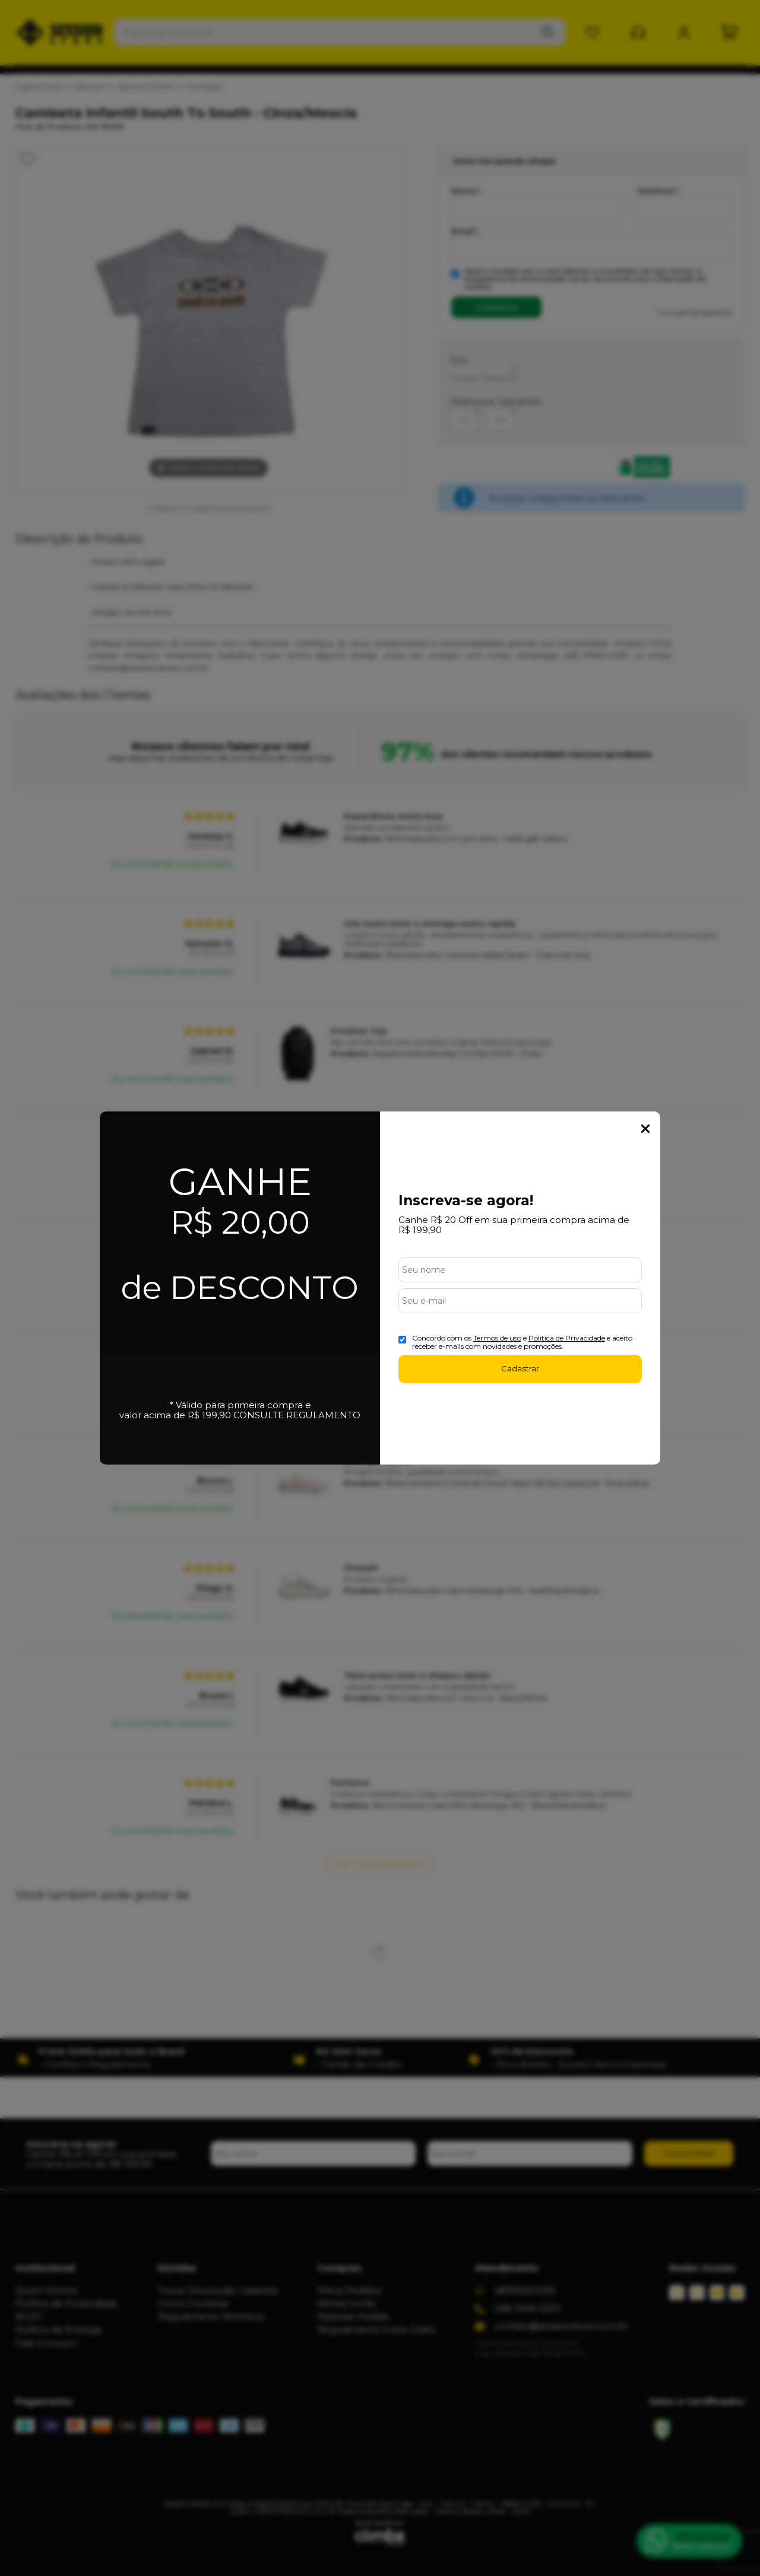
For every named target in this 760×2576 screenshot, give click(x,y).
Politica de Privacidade (566, 1337)
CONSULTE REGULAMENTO (296, 1415)
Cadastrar (520, 1368)
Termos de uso (497, 1337)
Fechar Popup (645, 1129)
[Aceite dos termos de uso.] (402, 1339)
